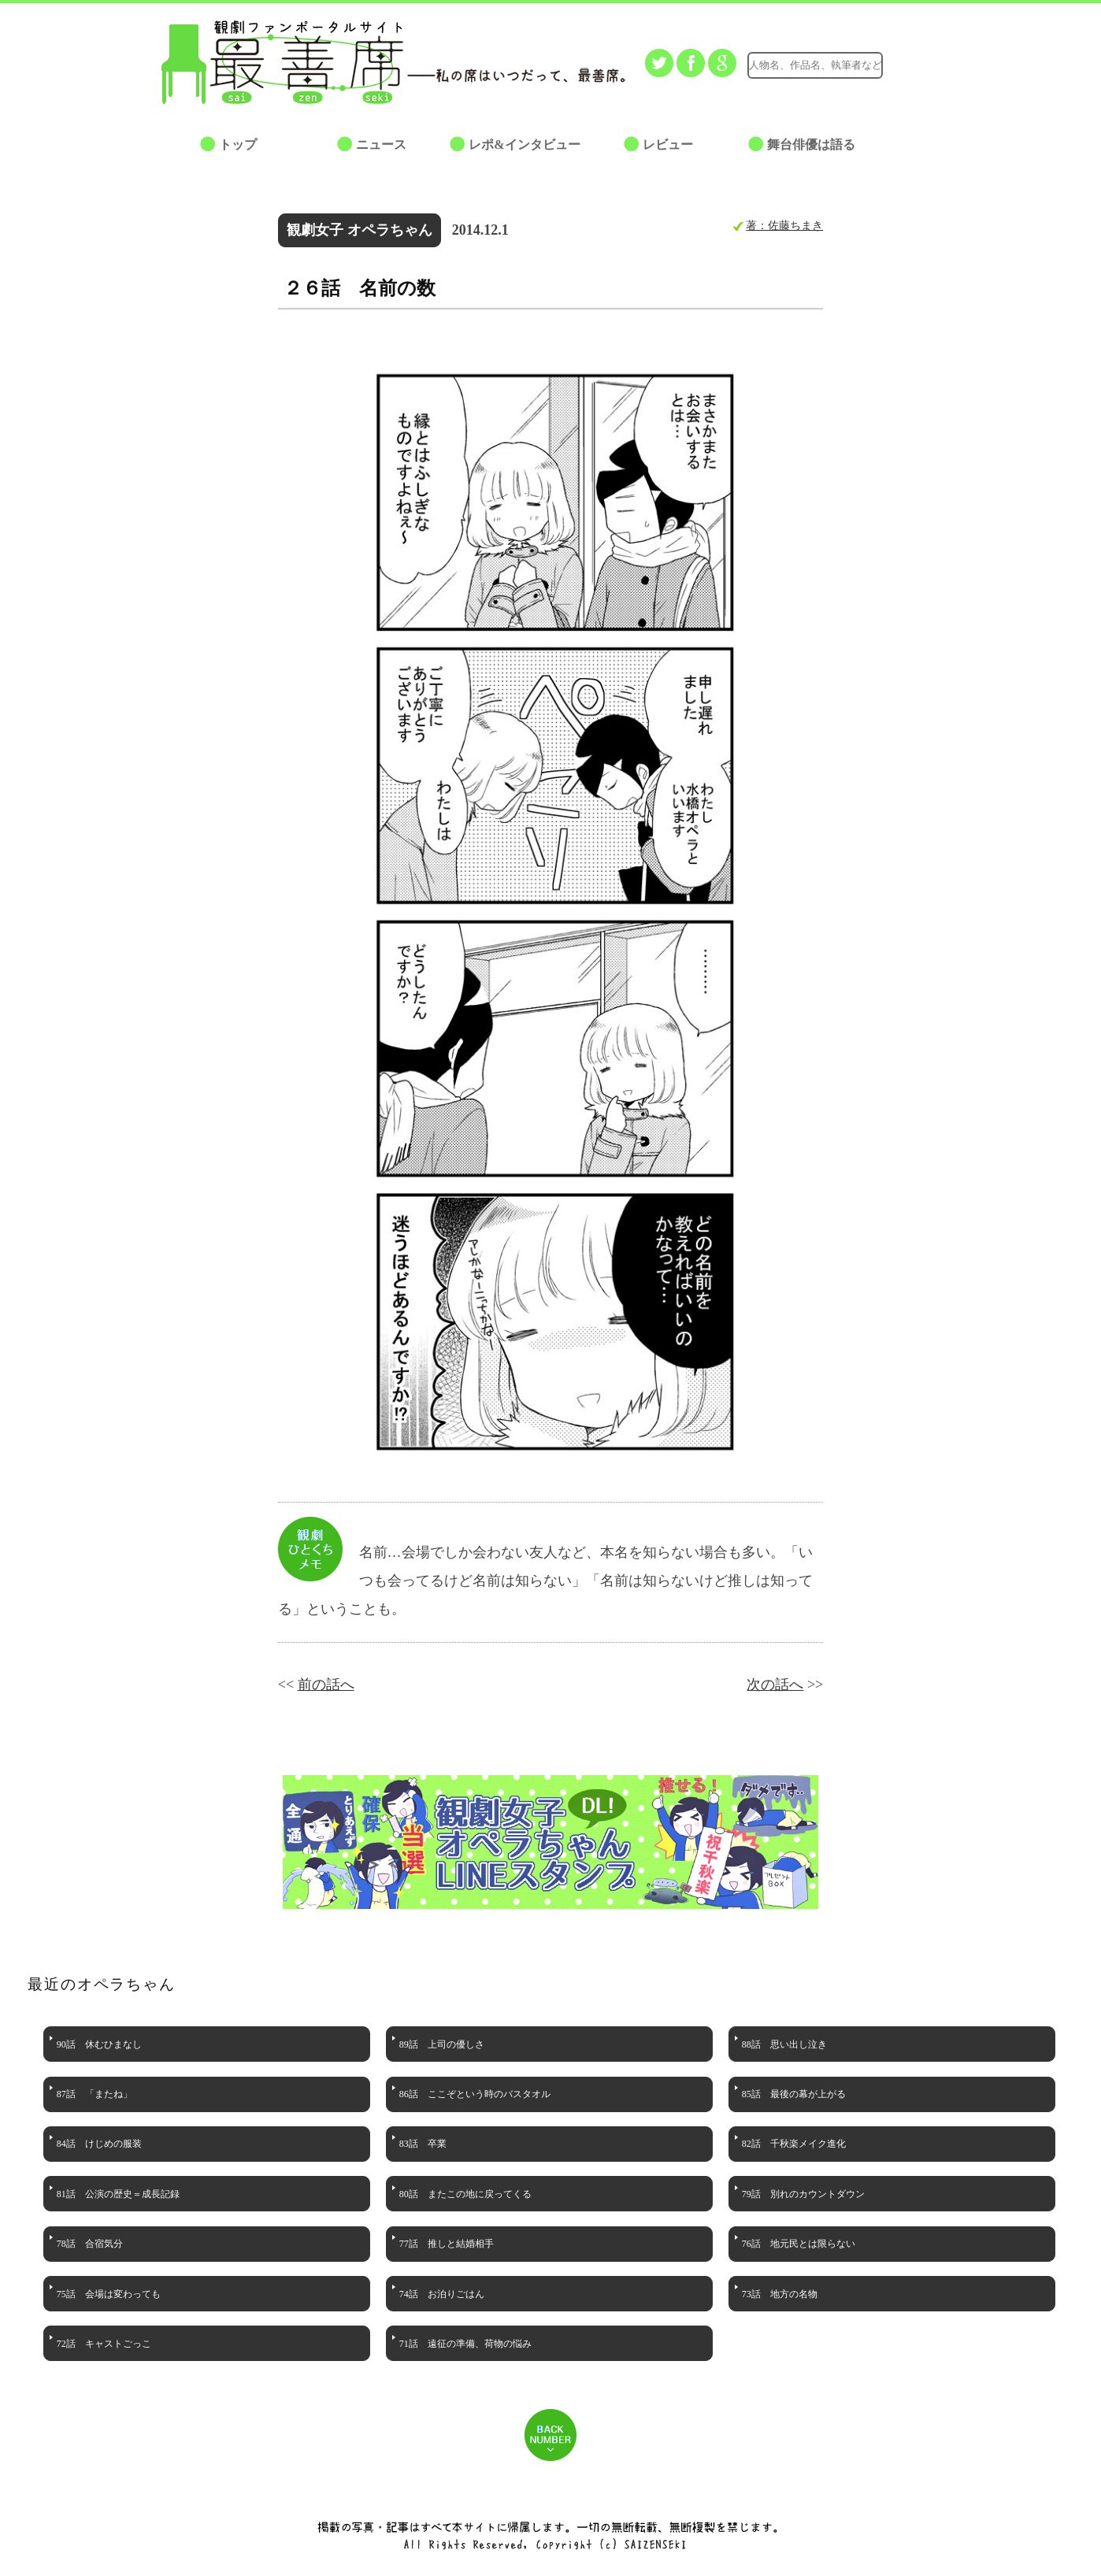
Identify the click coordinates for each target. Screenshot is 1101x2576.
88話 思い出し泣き (784, 2044)
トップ (238, 144)
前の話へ (326, 1684)
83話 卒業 (423, 2143)
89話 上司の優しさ (441, 2044)
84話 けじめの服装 (99, 2143)
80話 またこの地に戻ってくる (465, 2194)
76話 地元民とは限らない (798, 2243)
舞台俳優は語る (811, 144)
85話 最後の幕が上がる (794, 2094)
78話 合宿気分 (90, 2243)
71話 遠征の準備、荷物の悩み (465, 2343)
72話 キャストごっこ (104, 2343)
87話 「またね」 (94, 2094)
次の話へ (775, 1684)
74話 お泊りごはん (441, 2294)
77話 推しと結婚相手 (446, 2243)
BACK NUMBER (550, 2435)
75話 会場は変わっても (109, 2294)
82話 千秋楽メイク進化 (794, 2143)
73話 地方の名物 (779, 2294)
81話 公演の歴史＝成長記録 (118, 2194)
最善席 (294, 62)
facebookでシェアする (691, 63)
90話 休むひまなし (99, 2044)
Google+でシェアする (722, 63)
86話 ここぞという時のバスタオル (474, 2094)
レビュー (668, 144)
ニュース (381, 144)
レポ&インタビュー (524, 144)
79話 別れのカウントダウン (803, 2194)
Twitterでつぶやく (659, 63)
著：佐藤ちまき (784, 225)
